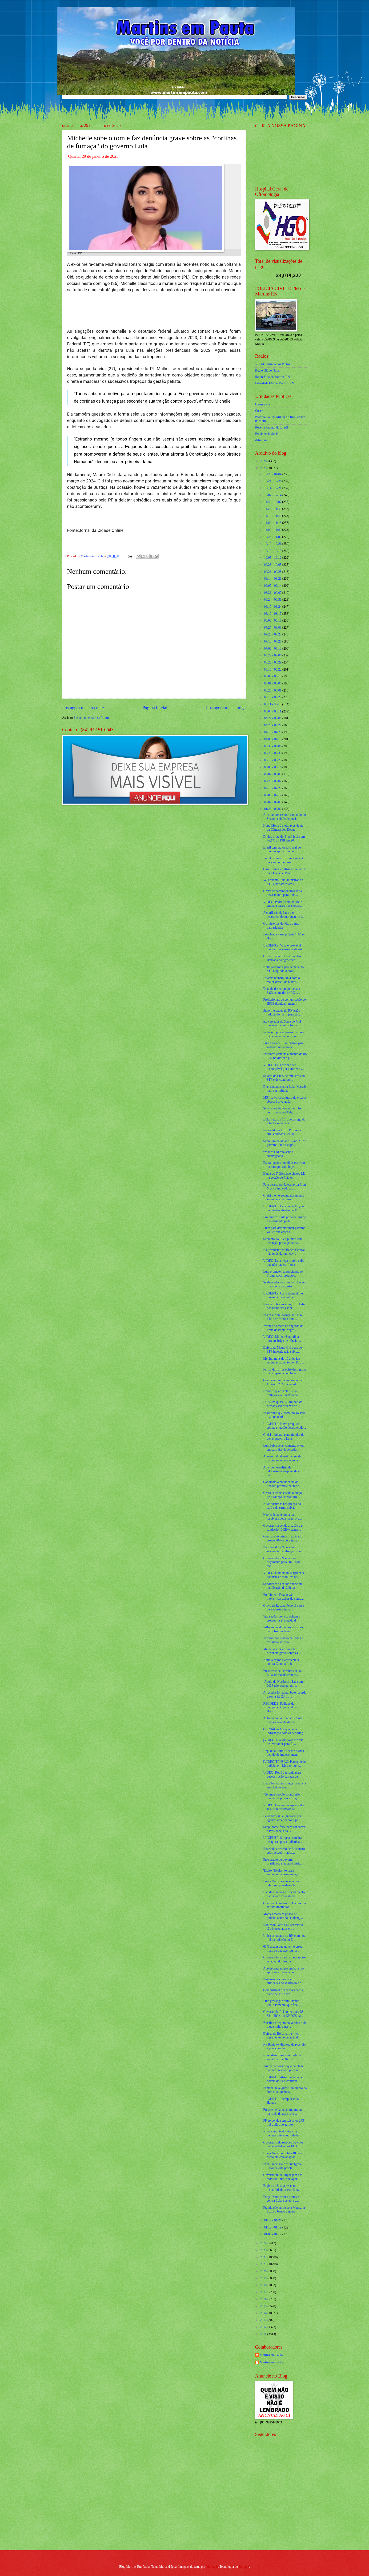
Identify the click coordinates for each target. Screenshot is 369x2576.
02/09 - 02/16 (273, 795)
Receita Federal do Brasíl (271, 427)
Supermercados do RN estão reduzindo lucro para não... (282, 1012)
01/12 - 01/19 (273, 2227)
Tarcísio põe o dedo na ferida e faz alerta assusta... (283, 1640)
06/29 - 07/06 (273, 655)
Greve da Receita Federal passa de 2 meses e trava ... (283, 1607)
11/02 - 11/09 (273, 530)
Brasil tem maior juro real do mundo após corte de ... (282, 849)
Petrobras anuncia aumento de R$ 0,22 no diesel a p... (285, 1056)
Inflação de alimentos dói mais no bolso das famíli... (283, 1629)
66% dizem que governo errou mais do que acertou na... (282, 1948)
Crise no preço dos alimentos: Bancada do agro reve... (282, 958)
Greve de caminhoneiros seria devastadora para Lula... (282, 893)
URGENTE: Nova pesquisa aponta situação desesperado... (284, 1426)
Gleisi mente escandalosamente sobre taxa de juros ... (283, 1197)
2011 (263, 2334)
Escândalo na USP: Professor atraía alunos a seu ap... (282, 1132)
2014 (263, 2313)
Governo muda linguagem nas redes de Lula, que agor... (282, 2177)
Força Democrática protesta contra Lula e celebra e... (281, 2199)
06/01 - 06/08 (273, 683)
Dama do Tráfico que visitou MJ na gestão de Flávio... (284, 1175)
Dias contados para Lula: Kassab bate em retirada (284, 1088)
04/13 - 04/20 (273, 732)
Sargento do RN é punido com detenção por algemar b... (282, 1241)
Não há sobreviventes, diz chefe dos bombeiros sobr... (284, 1306)
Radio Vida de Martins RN (272, 377)
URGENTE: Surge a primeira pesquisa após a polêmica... (282, 1840)
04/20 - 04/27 (273, 725)
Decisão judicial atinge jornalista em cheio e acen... (284, 1785)
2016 (263, 2299)
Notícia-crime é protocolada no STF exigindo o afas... (283, 969)
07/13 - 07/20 (273, 641)
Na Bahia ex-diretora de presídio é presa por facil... (284, 2046)
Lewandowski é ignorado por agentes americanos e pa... (282, 1818)
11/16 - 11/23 (273, 516)
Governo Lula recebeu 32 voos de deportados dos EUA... (283, 2144)
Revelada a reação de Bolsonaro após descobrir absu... (284, 1851)
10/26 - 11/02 (273, 537)
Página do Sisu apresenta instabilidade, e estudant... (281, 2188)
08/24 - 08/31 (273, 599)
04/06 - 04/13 (273, 739)
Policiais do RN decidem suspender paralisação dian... (283, 1549)
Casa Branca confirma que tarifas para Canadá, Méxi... (284, 871)
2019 (263, 2278)
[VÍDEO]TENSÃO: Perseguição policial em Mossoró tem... (284, 1763)
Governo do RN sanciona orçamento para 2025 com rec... (282, 1562)
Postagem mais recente (83, 707)
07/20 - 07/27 (273, 634)
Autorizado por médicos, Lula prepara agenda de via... (282, 1720)
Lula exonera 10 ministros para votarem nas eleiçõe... (283, 1045)
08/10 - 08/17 (273, 613)
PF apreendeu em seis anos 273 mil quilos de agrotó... (283, 2122)
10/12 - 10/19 (273, 551)
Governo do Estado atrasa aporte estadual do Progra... (284, 1959)
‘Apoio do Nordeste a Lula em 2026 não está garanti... (283, 1683)
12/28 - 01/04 (273, 474)
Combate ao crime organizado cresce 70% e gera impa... (282, 1538)
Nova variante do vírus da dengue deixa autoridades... (282, 2133)
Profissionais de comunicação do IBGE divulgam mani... (284, 1001)
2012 (263, 2327)
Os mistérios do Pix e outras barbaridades (281, 925)
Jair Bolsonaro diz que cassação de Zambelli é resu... (283, 860)
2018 (263, 2285)
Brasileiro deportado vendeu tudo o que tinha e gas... (284, 2025)
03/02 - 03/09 (273, 774)
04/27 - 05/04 (273, 718)
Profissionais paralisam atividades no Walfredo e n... (283, 1981)
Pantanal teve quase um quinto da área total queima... (285, 2090)
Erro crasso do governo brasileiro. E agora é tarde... (282, 1861)
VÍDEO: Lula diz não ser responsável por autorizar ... (283, 1067)
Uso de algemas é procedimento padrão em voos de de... (284, 1894)
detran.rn (261, 440)
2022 (263, 2257)
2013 (263, 2320)
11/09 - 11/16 (273, 523)
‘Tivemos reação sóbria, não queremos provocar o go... (282, 1796)
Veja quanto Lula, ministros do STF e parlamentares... (283, 882)
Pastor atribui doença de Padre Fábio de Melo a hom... (283, 1317)
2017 (263, 2292)
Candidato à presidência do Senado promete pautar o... (282, 1484)
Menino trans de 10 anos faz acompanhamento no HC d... (283, 1360)
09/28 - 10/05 (273, 564)
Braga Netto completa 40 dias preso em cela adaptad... (282, 2155)
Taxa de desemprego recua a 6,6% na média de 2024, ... (282, 991)
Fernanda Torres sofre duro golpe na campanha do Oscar (284, 1371)
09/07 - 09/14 (273, 585)
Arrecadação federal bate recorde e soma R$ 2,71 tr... (284, 1694)
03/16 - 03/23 (273, 760)
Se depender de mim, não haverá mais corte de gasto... (284, 1284)
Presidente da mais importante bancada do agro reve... (282, 2111)
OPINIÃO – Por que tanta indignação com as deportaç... (284, 1731)
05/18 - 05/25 (273, 697)
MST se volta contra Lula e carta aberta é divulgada (284, 1099)
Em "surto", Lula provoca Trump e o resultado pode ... (284, 1219)
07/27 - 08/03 (273, 627)
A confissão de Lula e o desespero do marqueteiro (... (283, 914)
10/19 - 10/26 (273, 544)
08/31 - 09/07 (273, 592)
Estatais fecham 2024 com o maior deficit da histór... (281, 980)
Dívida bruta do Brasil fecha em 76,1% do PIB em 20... (284, 838)
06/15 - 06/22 (273, 669)
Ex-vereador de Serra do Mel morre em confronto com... (282, 1023)
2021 (263, 2264)
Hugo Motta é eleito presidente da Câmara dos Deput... (283, 827)
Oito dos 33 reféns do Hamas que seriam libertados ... (284, 1905)
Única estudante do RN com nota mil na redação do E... (284, 1937)
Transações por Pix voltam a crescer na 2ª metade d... (281, 1618)
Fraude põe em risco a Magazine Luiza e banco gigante (284, 2209)
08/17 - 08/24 (273, 606)
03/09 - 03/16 (273, 767)
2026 (263, 461)
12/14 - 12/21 (273, 488)
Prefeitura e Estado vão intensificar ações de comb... (283, 1597)
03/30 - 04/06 (273, 746)
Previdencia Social (267, 434)
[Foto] (154, 206)
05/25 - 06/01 (273, 690)
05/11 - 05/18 (273, 704)
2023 (263, 2250)
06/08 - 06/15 (273, 676)
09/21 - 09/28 (273, 572)
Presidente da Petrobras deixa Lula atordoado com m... (282, 1673)
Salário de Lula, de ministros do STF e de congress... (284, 1078)
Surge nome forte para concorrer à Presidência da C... (284, 1829)
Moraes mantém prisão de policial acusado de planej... (283, 1916)
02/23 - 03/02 (273, 781)
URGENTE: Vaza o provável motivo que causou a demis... (284, 947)
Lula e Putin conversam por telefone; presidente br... (281, 1883)
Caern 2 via (262, 404)
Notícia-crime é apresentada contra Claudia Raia (281, 1662)
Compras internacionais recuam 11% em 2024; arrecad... (283, 1382)
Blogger (244, 2566)
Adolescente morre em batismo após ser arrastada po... (283, 1970)
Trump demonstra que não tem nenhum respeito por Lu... (283, 2068)
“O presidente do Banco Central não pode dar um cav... (284, 1252)
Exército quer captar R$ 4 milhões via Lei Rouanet (280, 1393)
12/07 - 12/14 (273, 495)
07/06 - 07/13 (273, 648)
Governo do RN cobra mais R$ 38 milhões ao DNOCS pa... (283, 2014)
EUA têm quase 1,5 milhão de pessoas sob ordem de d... (282, 1404)
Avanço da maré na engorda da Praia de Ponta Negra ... (283, 1328)
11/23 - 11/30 (273, 509)
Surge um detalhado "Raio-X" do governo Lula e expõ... (284, 1143)
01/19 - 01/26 (273, 2220)
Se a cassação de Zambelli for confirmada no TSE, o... (282, 1110)
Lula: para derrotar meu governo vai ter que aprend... (284, 1230)
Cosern (259, 410)
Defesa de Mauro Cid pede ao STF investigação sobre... (282, 1349)
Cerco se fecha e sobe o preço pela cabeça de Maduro (282, 1495)
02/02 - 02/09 (273, 802)
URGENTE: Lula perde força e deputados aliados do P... (283, 1208)
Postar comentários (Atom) (91, 718)
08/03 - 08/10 (273, 620)
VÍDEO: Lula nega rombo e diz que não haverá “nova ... (283, 1262)
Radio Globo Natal (267, 370)
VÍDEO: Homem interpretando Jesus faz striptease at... (283, 1807)
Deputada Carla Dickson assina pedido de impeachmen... (283, 1753)
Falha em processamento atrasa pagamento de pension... (283, 1034)
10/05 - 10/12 (273, 557)
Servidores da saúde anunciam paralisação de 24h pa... (282, 1586)
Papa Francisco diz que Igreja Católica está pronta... (282, 2166)
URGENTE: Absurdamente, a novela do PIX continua (282, 2079)
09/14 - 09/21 (273, 578)
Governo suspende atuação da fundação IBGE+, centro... (282, 1527)
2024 (263, 2243)
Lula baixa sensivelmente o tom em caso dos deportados (283, 1447)
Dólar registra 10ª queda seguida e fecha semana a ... (284, 1121)
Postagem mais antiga (226, 707)
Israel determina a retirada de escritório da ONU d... (282, 2057)
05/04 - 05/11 (273, 711)
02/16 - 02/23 (273, 788)
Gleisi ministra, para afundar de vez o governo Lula (283, 1436)
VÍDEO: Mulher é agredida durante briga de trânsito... (282, 1339)
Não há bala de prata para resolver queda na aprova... (282, 1517)
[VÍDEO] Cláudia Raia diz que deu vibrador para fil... (283, 1742)
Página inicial (154, 707)
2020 (263, 2271)
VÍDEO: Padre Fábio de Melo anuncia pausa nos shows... (282, 904)
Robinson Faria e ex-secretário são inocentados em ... (283, 1927)
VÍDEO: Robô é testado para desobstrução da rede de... (282, 1774)
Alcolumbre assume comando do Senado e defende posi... (284, 817)
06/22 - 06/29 (273, 662)
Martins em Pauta (271, 2355)
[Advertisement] (284, 2512)
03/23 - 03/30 (273, 753)
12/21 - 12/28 (273, 481)
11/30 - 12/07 (273, 502)
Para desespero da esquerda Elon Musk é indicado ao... (284, 1186)
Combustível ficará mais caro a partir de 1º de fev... (283, 1992)
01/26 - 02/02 (273, 809)
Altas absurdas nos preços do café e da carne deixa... (282, 1506)
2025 (263, 468)
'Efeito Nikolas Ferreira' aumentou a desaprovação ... (283, 1872)
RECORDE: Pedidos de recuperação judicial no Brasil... (280, 1707)
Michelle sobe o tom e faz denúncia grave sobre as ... (282, 1651)
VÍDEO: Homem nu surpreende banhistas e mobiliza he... (284, 1575)
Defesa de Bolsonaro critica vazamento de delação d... (281, 2035)
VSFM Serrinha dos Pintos (272, 364)
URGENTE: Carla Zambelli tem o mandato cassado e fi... (284, 1295)
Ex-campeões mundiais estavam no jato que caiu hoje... (284, 1165)
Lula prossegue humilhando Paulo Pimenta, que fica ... (282, 2003)
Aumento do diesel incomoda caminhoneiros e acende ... (282, 1458)
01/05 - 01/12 (273, 2234)
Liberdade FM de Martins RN (274, 383)
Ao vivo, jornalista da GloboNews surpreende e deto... (281, 1471)
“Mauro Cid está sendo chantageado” (278, 1154)
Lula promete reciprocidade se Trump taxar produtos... (282, 1273)
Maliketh (212, 2566)
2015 (263, 2306)
